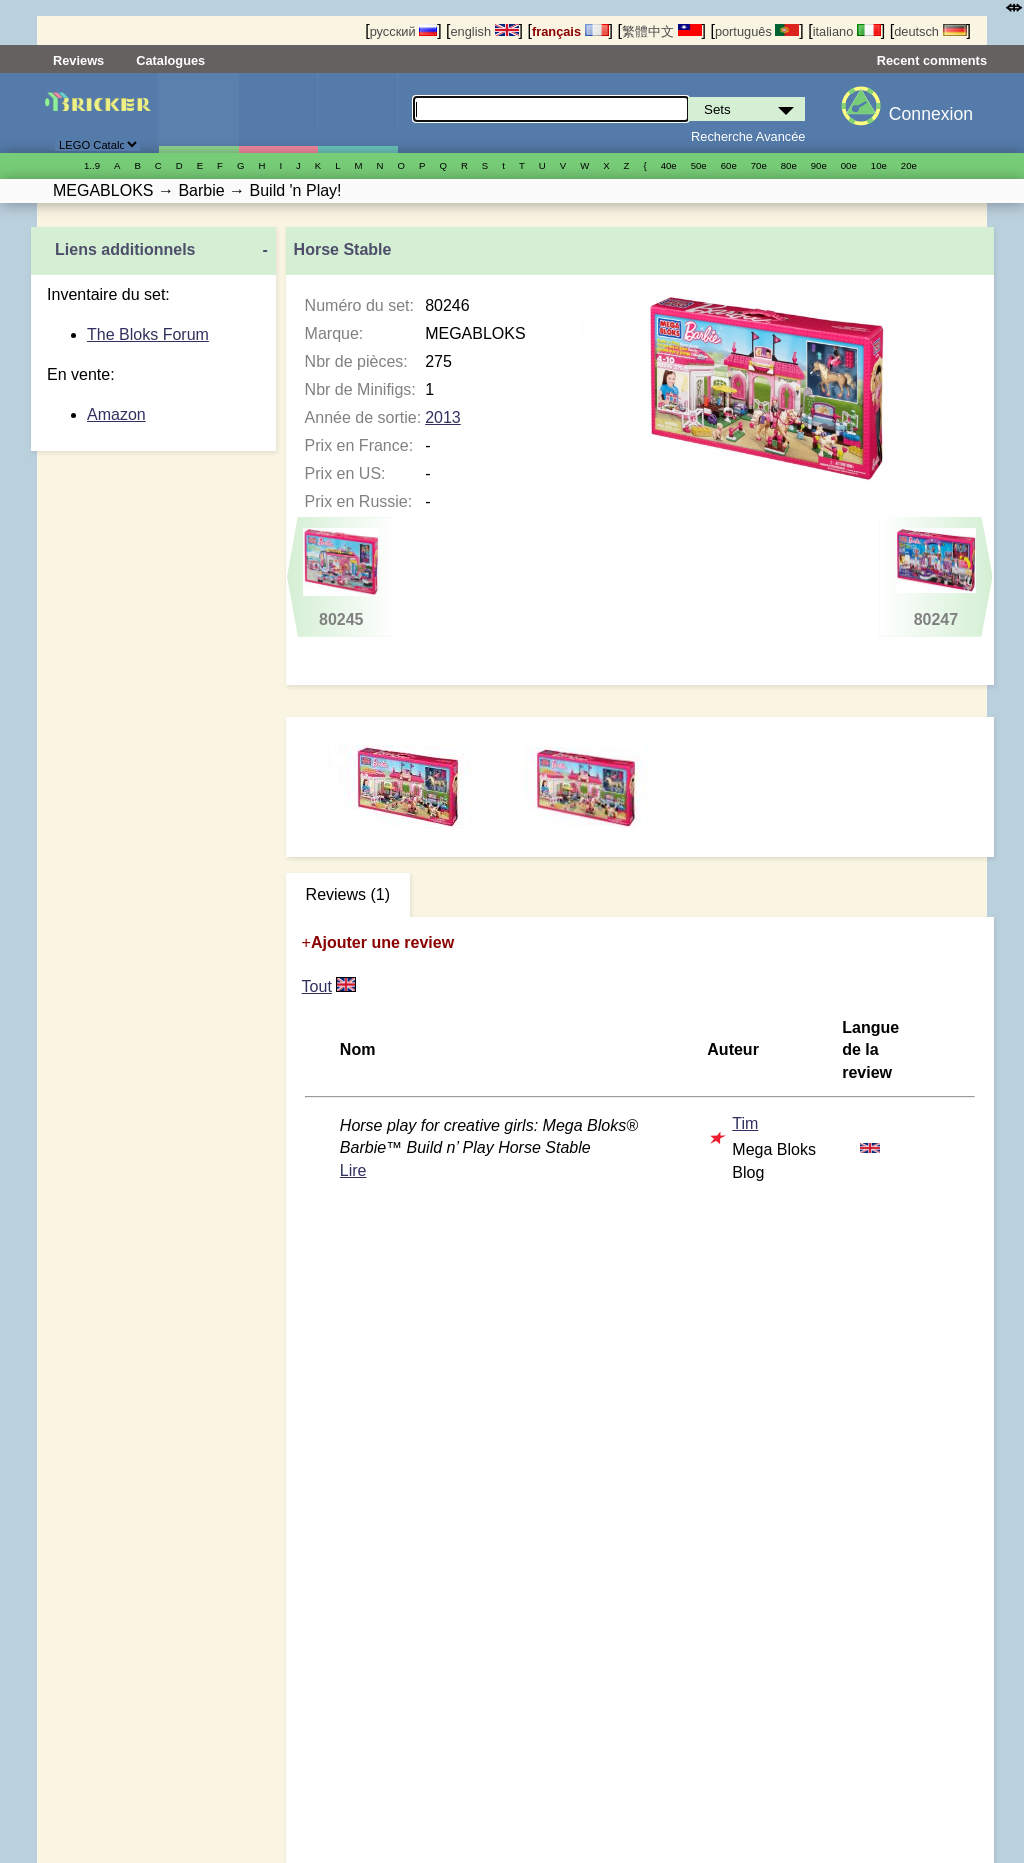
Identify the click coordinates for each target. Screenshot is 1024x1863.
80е (789, 165)
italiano (847, 31)
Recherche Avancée (748, 136)
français (570, 31)
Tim (745, 1123)
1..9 (92, 165)
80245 (341, 578)
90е (819, 165)
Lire (353, 1170)
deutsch (930, 31)
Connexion (931, 114)
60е (729, 165)
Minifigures (278, 113)
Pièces (357, 113)
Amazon (116, 414)
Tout (317, 986)
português (757, 31)
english (484, 31)
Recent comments (932, 60)
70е (759, 165)
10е (879, 165)
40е (669, 165)
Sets (198, 113)
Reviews (78, 60)
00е (849, 165)
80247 (935, 578)
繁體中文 (662, 31)
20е (909, 165)
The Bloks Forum (148, 334)
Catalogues (170, 60)
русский (403, 31)
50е (699, 165)
